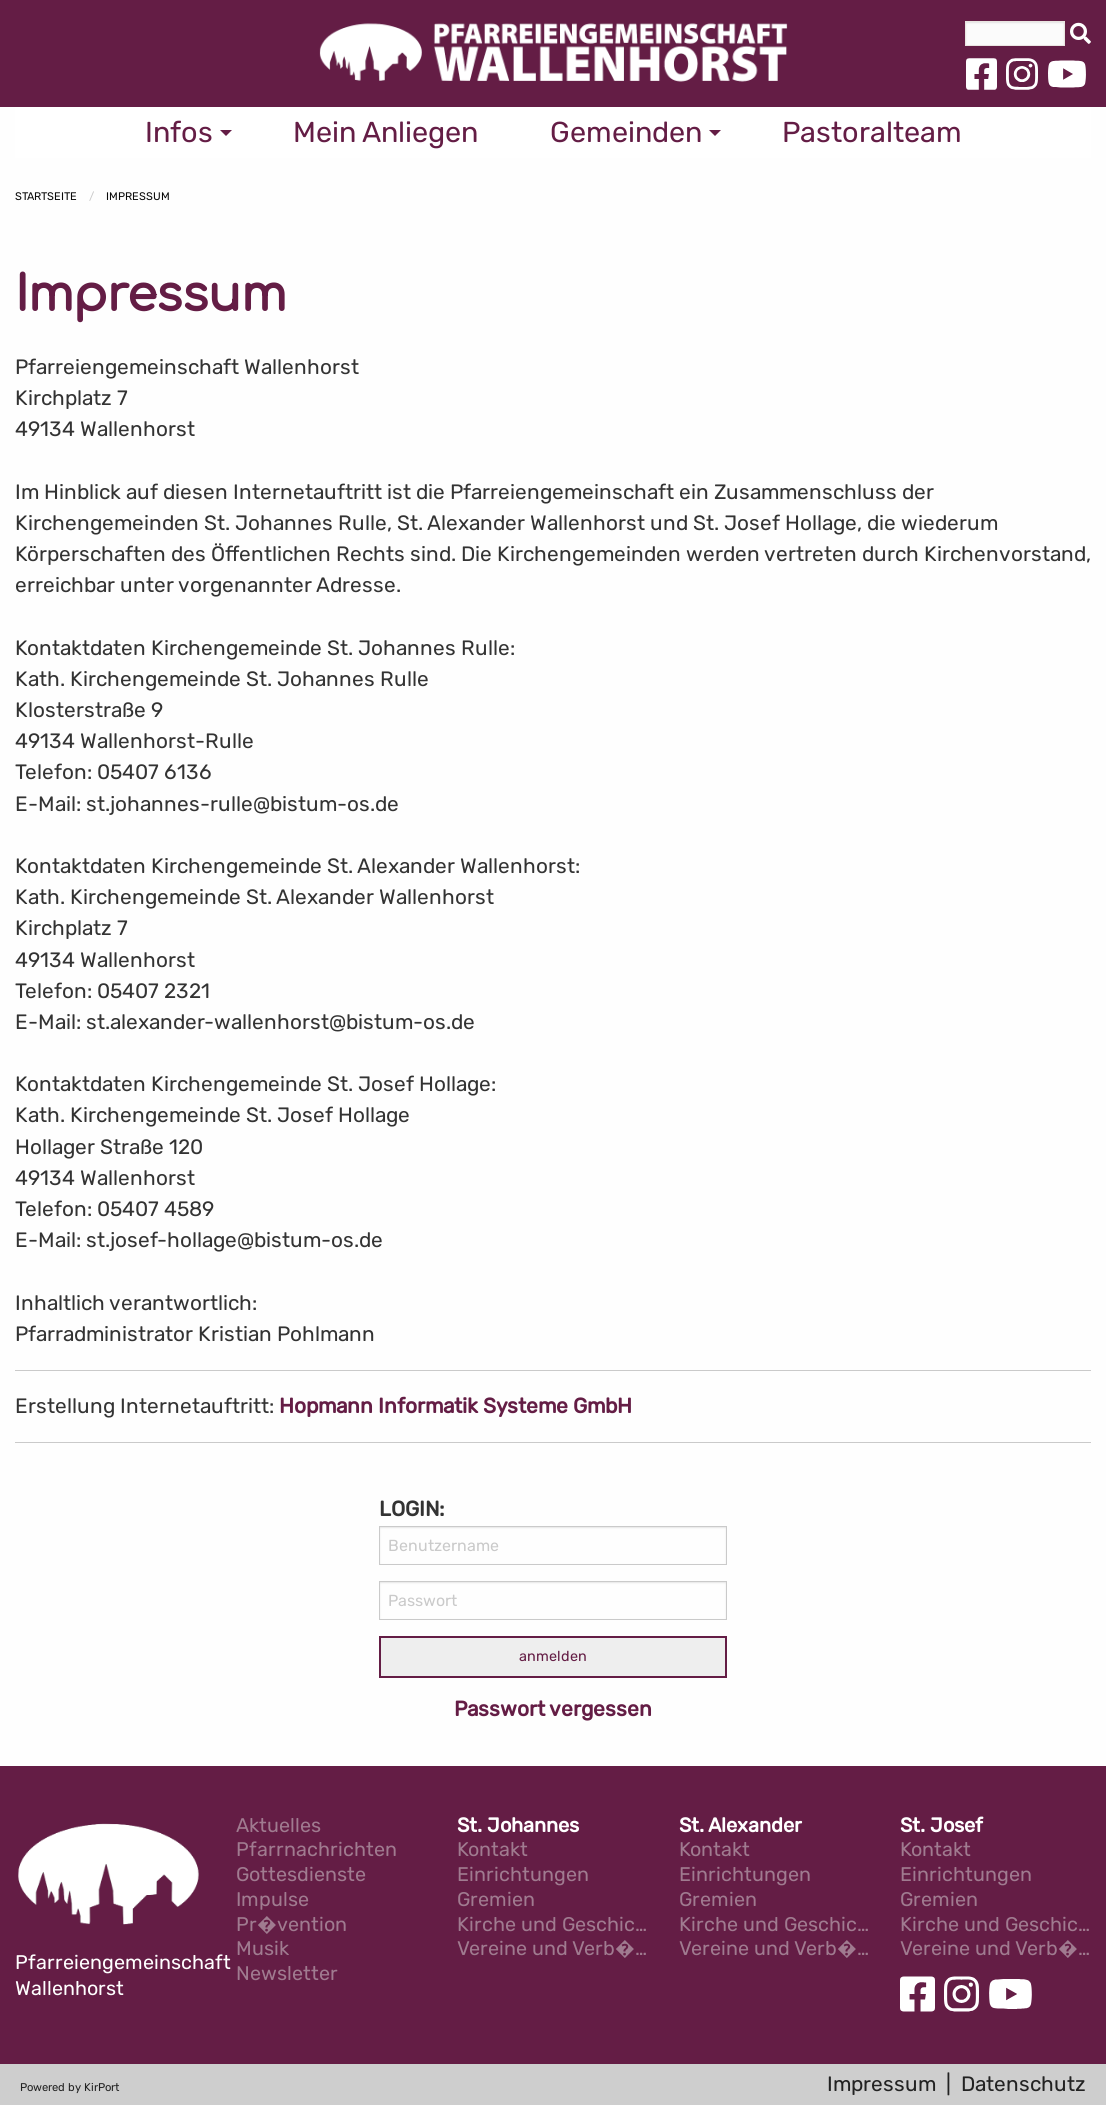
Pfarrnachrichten (316, 1850)
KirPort (101, 2087)
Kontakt (492, 1850)
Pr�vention (291, 1925)
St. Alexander (740, 1826)
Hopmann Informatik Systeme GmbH (455, 1406)
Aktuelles (278, 1826)
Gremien (496, 1900)
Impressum (138, 196)
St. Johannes (518, 1826)
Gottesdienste (301, 1875)
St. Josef (941, 1826)
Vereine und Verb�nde (552, 1949)
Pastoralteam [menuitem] (872, 132)
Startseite (46, 196)
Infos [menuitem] (179, 132)
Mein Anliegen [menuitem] (385, 132)
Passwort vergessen (553, 1709)
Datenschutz (1023, 2084)
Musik (262, 1949)
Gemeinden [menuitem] (626, 132)
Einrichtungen (523, 1875)
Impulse (272, 1900)
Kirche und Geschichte (552, 1925)
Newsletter (287, 1974)
